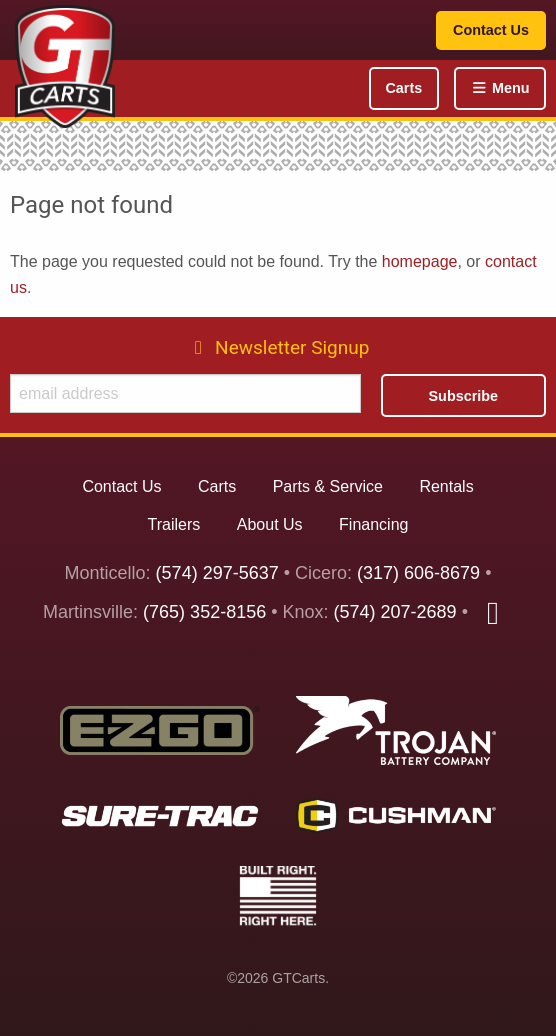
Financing (373, 524)
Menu (500, 88)
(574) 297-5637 (217, 573)
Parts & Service (328, 486)
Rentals (446, 486)
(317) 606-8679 (418, 573)
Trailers (174, 524)
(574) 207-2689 (395, 612)
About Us (270, 524)
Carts (403, 88)
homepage (420, 261)
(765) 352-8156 (204, 612)
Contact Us (491, 30)
